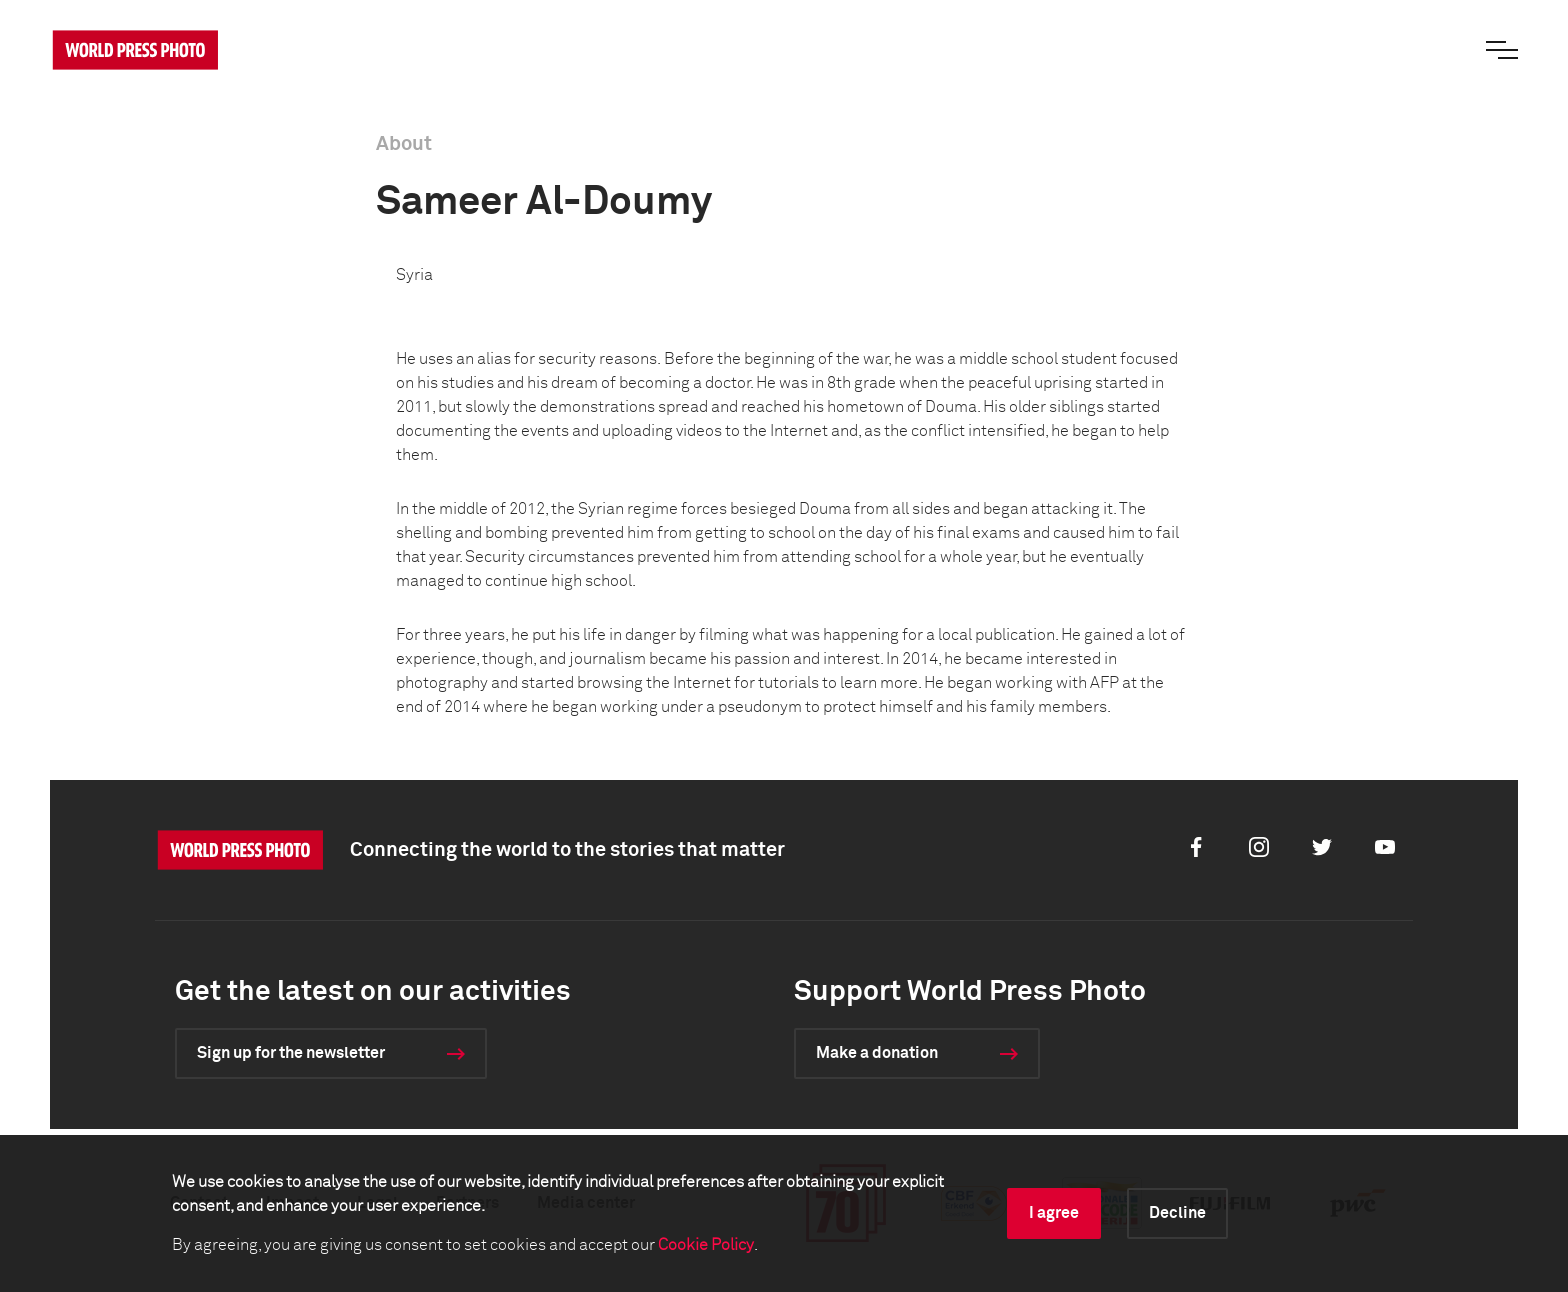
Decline (1177, 1213)
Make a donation (877, 1053)
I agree (1054, 1213)
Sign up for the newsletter (291, 1053)
